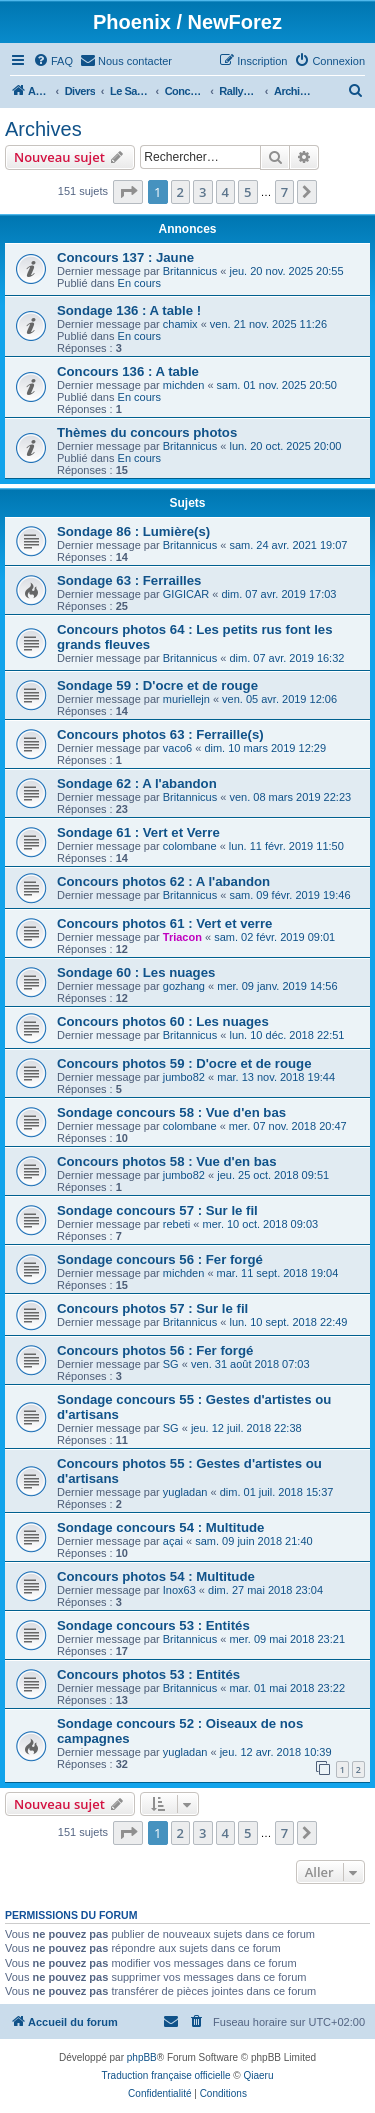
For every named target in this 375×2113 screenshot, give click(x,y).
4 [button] (225, 192)
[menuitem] (53, 61)
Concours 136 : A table (128, 371)
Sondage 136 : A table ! (129, 310)
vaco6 (177, 748)
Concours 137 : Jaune (125, 257)
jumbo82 (184, 1077)
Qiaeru (258, 2075)
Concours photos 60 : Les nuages (163, 1021)
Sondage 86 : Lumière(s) (133, 531)
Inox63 (179, 1590)
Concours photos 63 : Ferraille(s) (160, 734)
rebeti (177, 1224)
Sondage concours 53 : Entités (153, 1625)
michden (184, 385)
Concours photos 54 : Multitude (156, 1576)
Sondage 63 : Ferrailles (129, 580)
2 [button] (180, 192)
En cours (139, 283)
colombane (190, 846)
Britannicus (190, 271)
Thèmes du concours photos (147, 432)
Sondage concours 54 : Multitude (160, 1527)
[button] (128, 192)
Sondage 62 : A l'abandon (137, 783)
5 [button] (247, 192)
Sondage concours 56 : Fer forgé (160, 1259)
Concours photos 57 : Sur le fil (152, 1308)
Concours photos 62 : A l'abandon (163, 881)
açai (173, 1541)
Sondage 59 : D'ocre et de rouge (157, 685)
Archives (43, 129)
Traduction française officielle (166, 2075)
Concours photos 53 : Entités (148, 1674)
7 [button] (284, 192)
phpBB (142, 2057)
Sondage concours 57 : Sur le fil (157, 1210)
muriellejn (186, 699)
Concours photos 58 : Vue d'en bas (167, 1161)
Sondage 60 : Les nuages (136, 972)
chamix (180, 324)
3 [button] (202, 192)
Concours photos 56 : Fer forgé (155, 1350)
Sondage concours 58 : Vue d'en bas (171, 1112)
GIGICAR (186, 594)
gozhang (184, 986)
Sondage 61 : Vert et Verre (138, 832)
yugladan (185, 1492)
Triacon (182, 937)
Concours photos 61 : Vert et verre (164, 923)
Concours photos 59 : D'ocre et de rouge (184, 1063)
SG (171, 1364)
